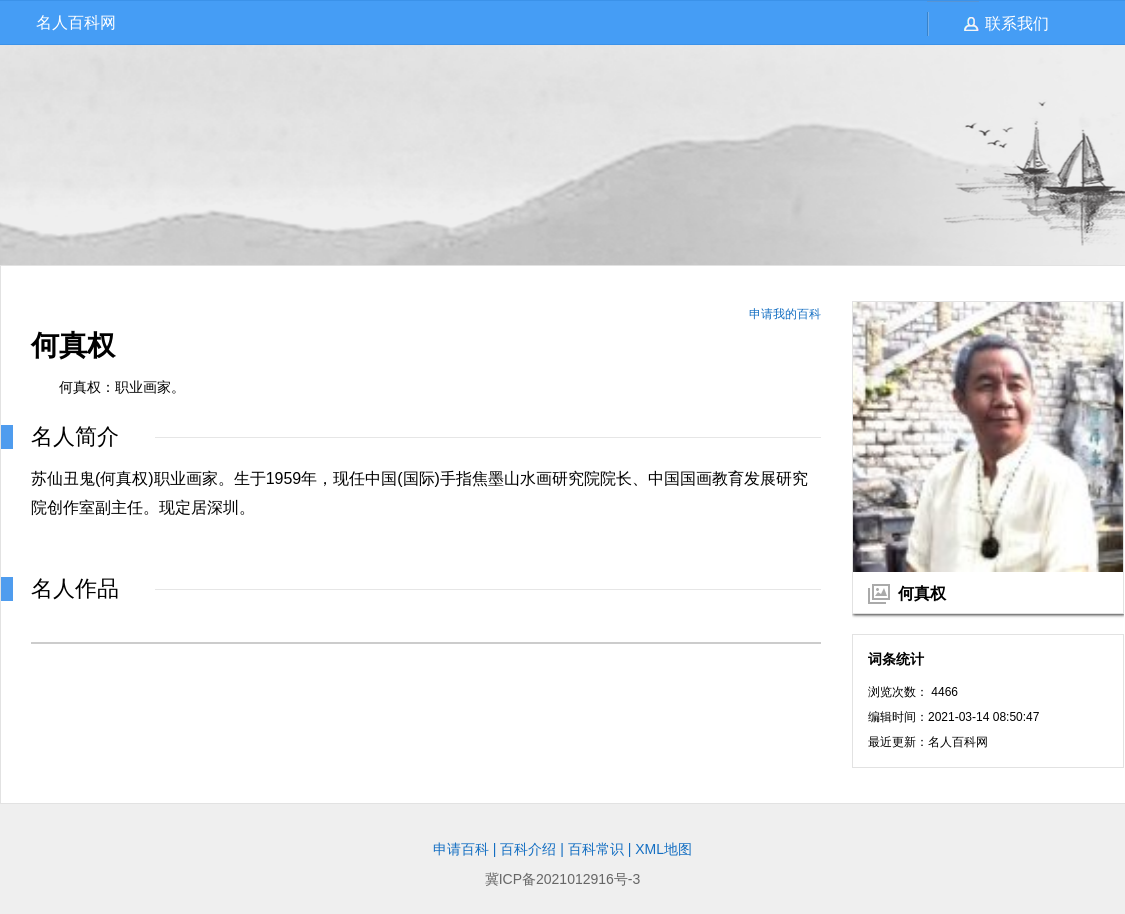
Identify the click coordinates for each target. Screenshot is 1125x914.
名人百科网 (76, 22)
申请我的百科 (785, 314)
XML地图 (663, 849)
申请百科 (461, 849)
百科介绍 (528, 849)
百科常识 (596, 849)
